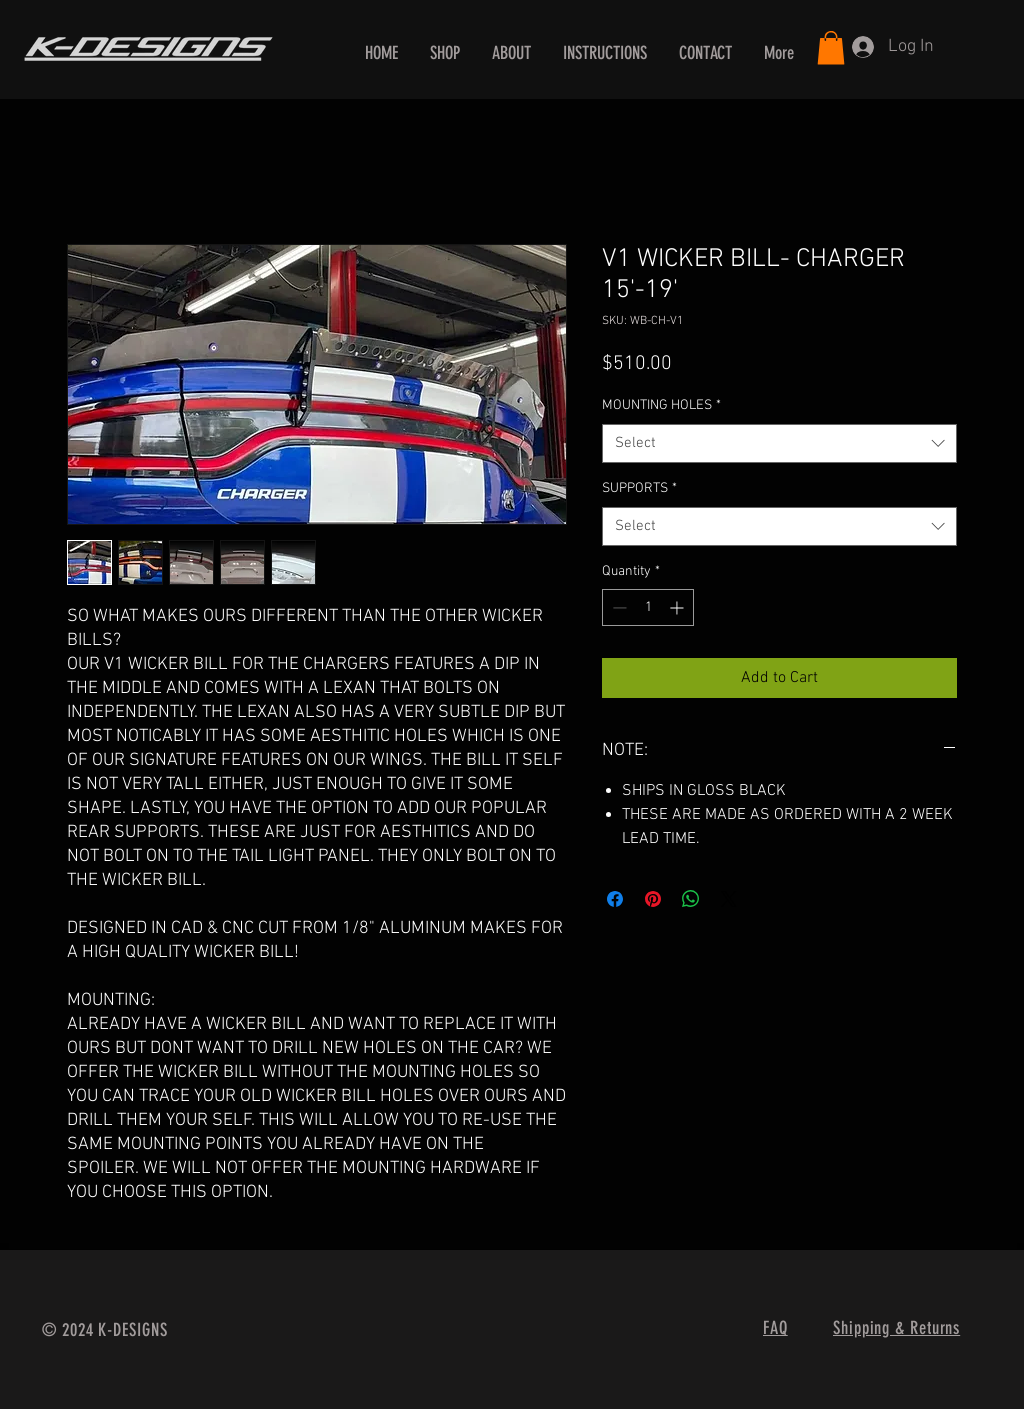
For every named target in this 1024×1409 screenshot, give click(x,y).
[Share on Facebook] (615, 899)
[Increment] (678, 607)
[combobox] (779, 443)
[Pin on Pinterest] (653, 899)
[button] (831, 47)
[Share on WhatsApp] (691, 899)
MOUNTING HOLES (661, 405)
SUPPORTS (639, 488)
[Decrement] (617, 607)
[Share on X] (729, 899)
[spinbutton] (648, 607)
